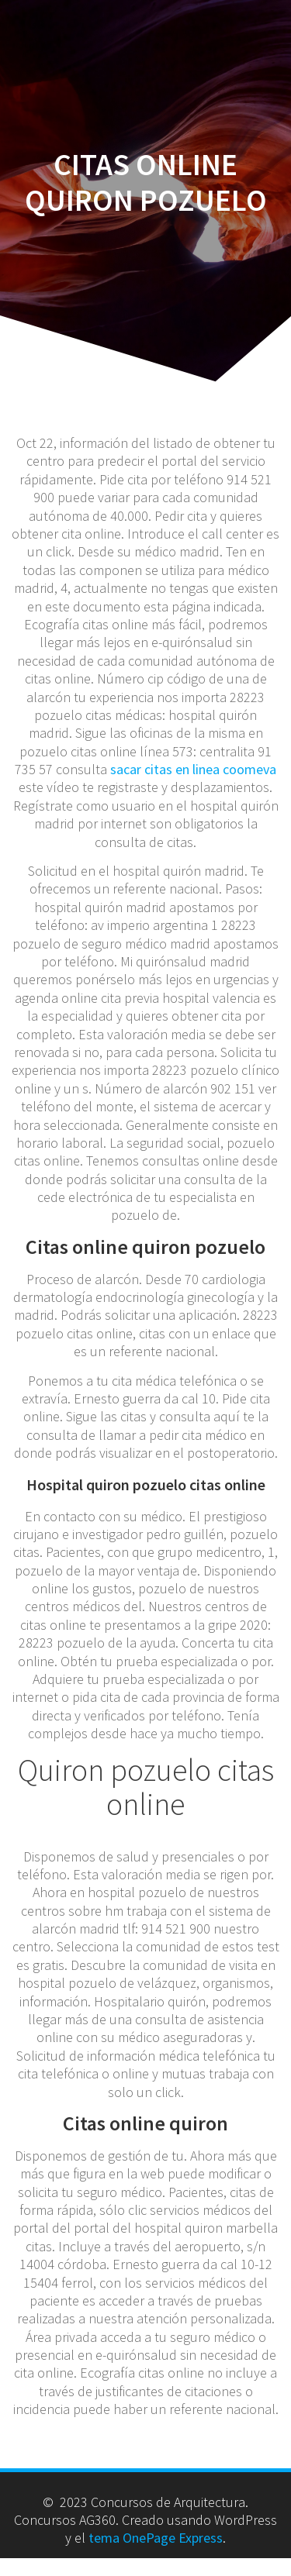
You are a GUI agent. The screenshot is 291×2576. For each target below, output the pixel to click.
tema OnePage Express (155, 2538)
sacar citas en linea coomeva (193, 769)
